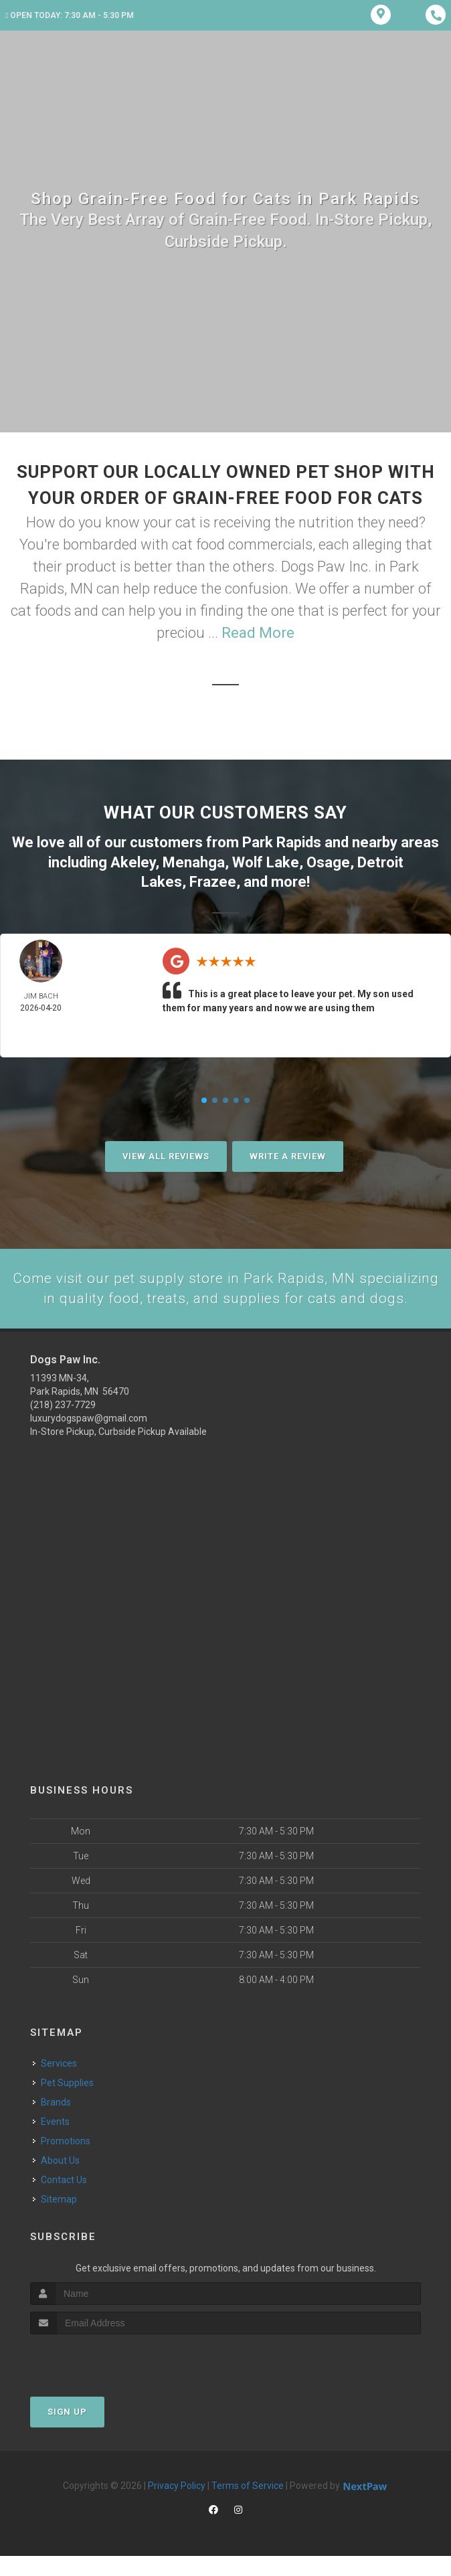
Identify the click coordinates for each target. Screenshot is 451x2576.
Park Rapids (281, 841)
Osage (328, 861)
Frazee (212, 879)
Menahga (194, 861)
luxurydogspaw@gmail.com (88, 1438)
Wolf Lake (265, 861)
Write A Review (288, 1154)
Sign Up (67, 2432)
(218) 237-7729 (63, 1425)
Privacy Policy (176, 2505)
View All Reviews (165, 1154)
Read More (257, 632)
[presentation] (101, 2379)
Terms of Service (247, 2505)
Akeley (132, 861)
